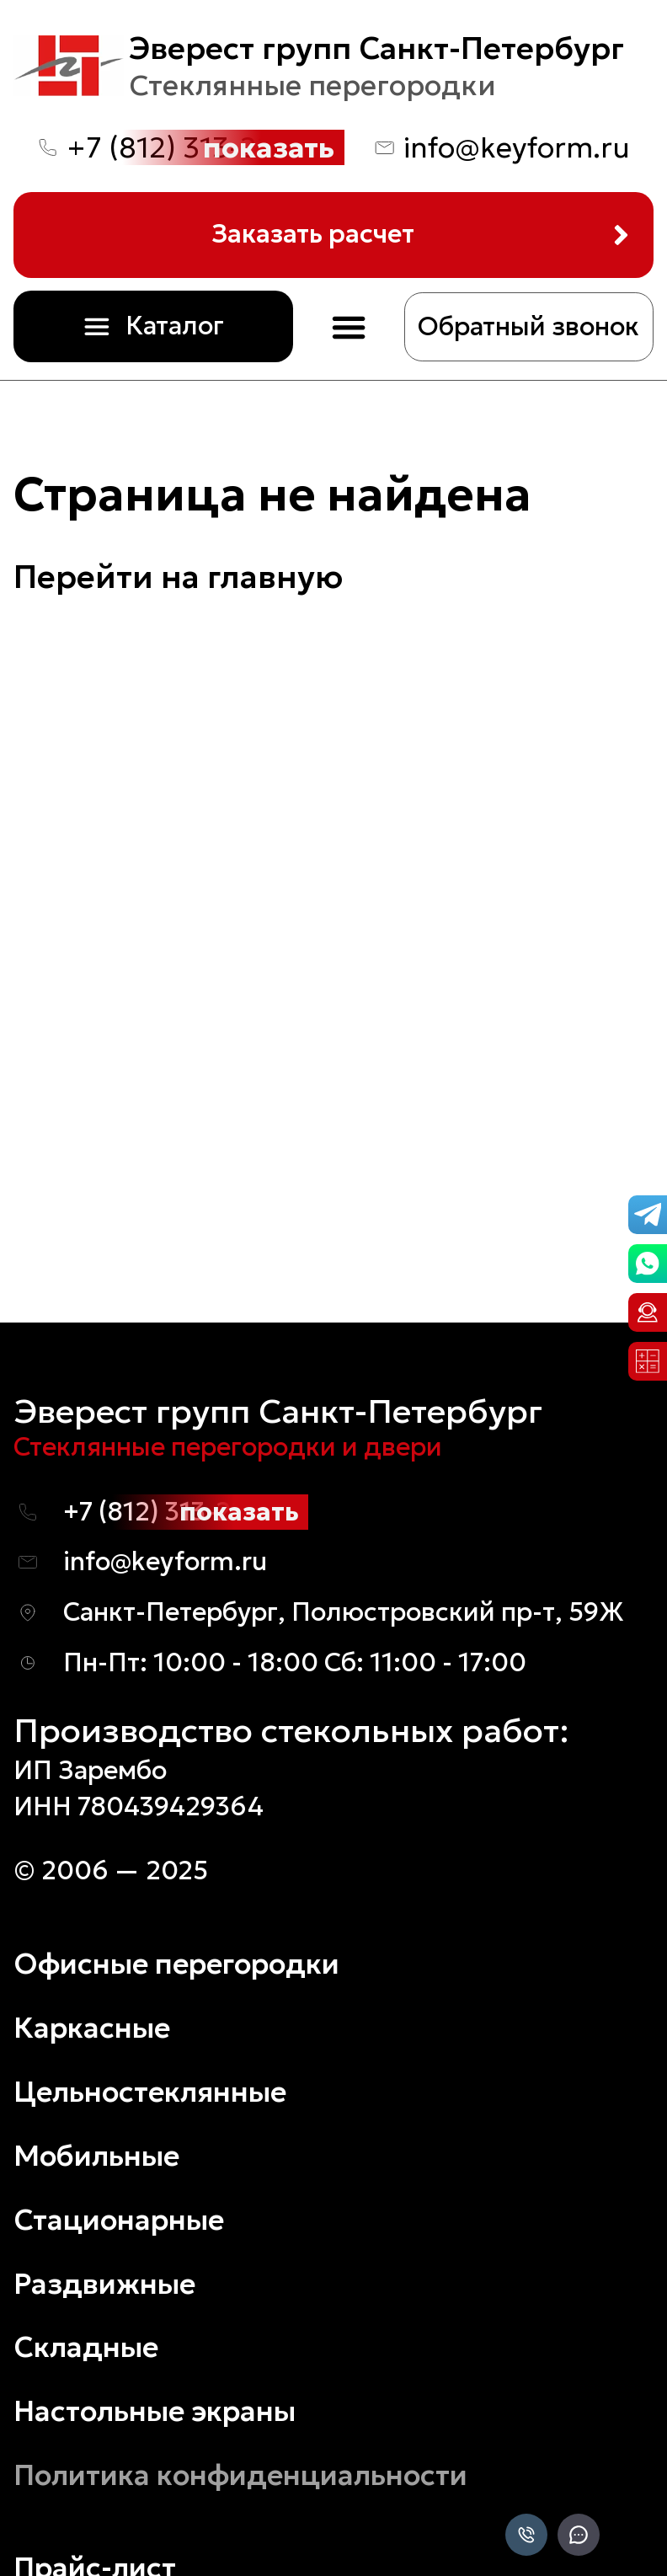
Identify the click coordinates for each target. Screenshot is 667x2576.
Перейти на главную (178, 576)
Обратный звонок (528, 326)
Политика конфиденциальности (240, 2475)
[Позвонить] (526, 2536)
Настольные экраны (154, 2411)
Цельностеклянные (149, 2091)
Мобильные (96, 2155)
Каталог (174, 325)
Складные (85, 2347)
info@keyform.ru (516, 147)
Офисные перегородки (176, 1963)
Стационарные (118, 2219)
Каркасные (91, 2027)
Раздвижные (104, 2283)
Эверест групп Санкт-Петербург (376, 48)
